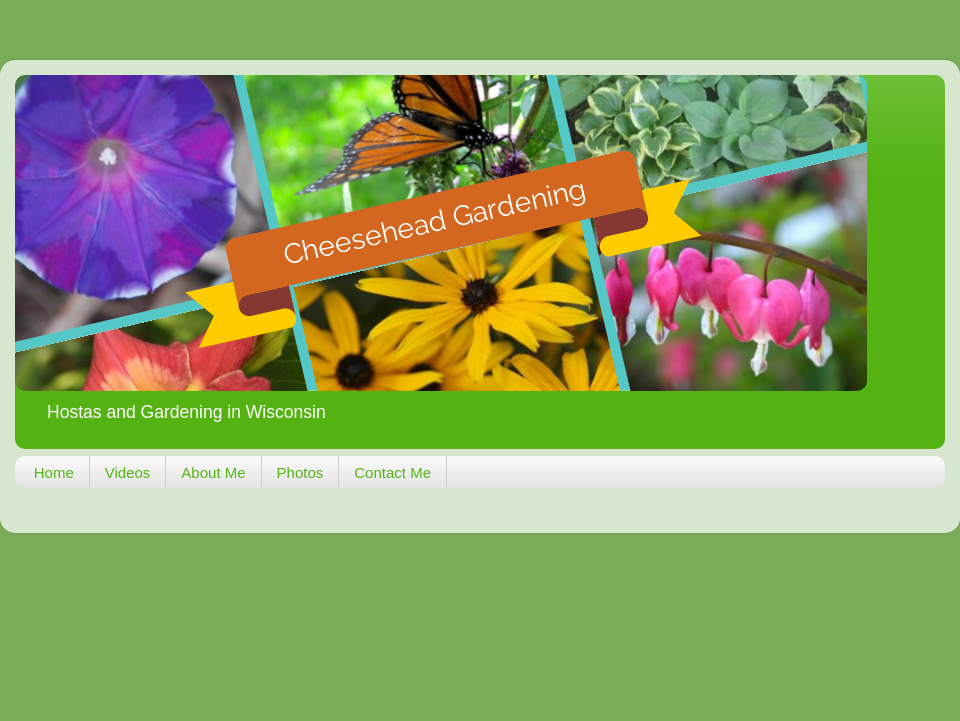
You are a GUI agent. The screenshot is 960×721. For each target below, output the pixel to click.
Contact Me (392, 472)
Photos (300, 472)
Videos (128, 472)
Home (54, 472)
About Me (213, 472)
